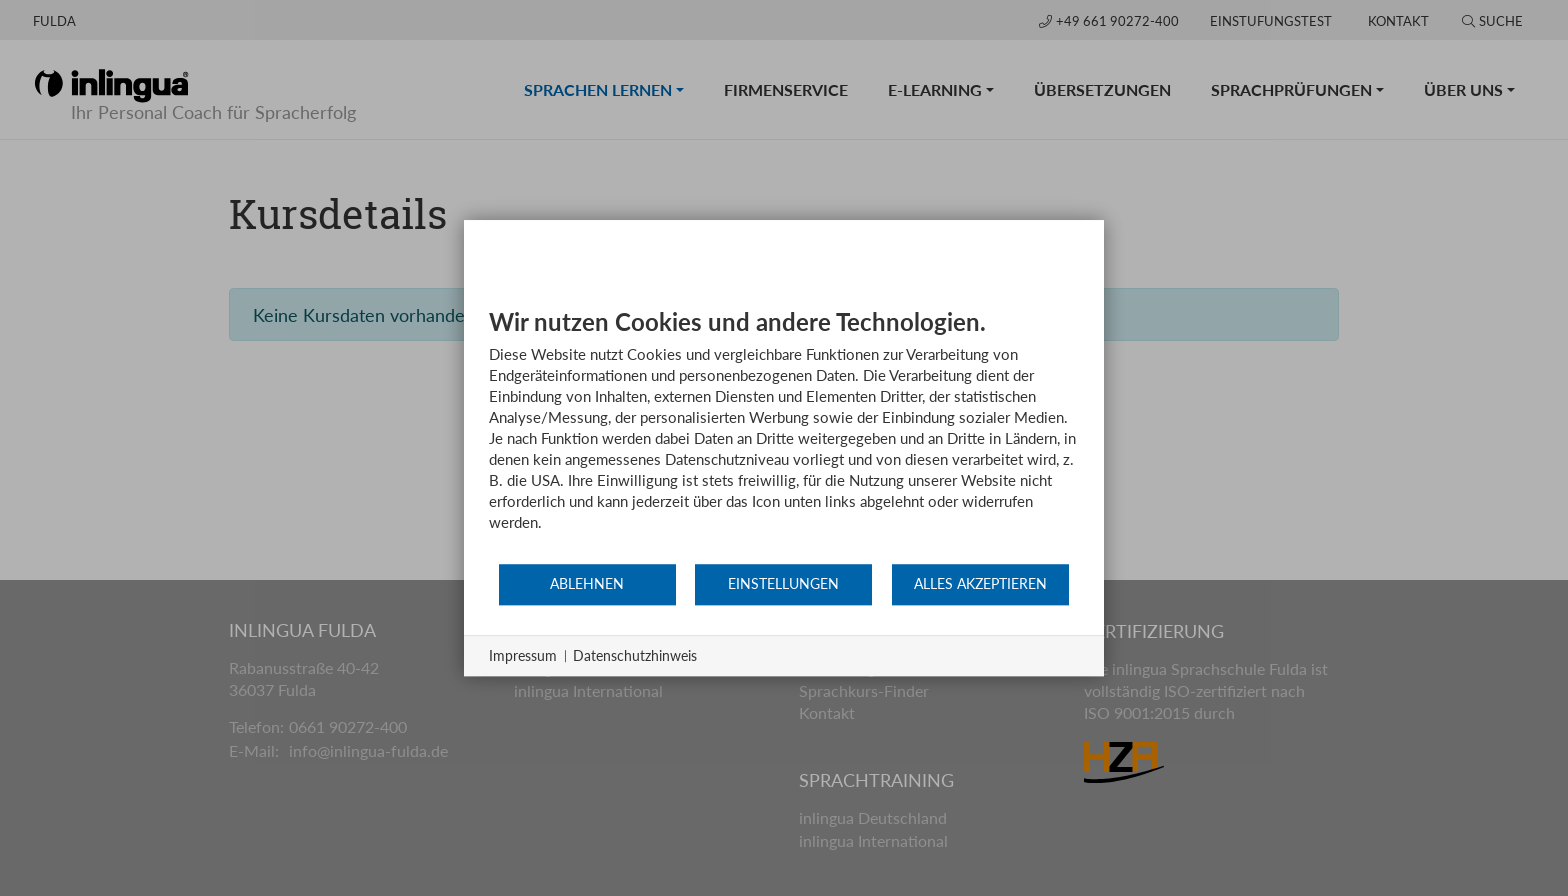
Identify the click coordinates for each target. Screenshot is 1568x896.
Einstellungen (783, 584)
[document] (784, 434)
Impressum (523, 655)
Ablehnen (587, 584)
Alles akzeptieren (980, 584)
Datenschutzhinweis (635, 655)
